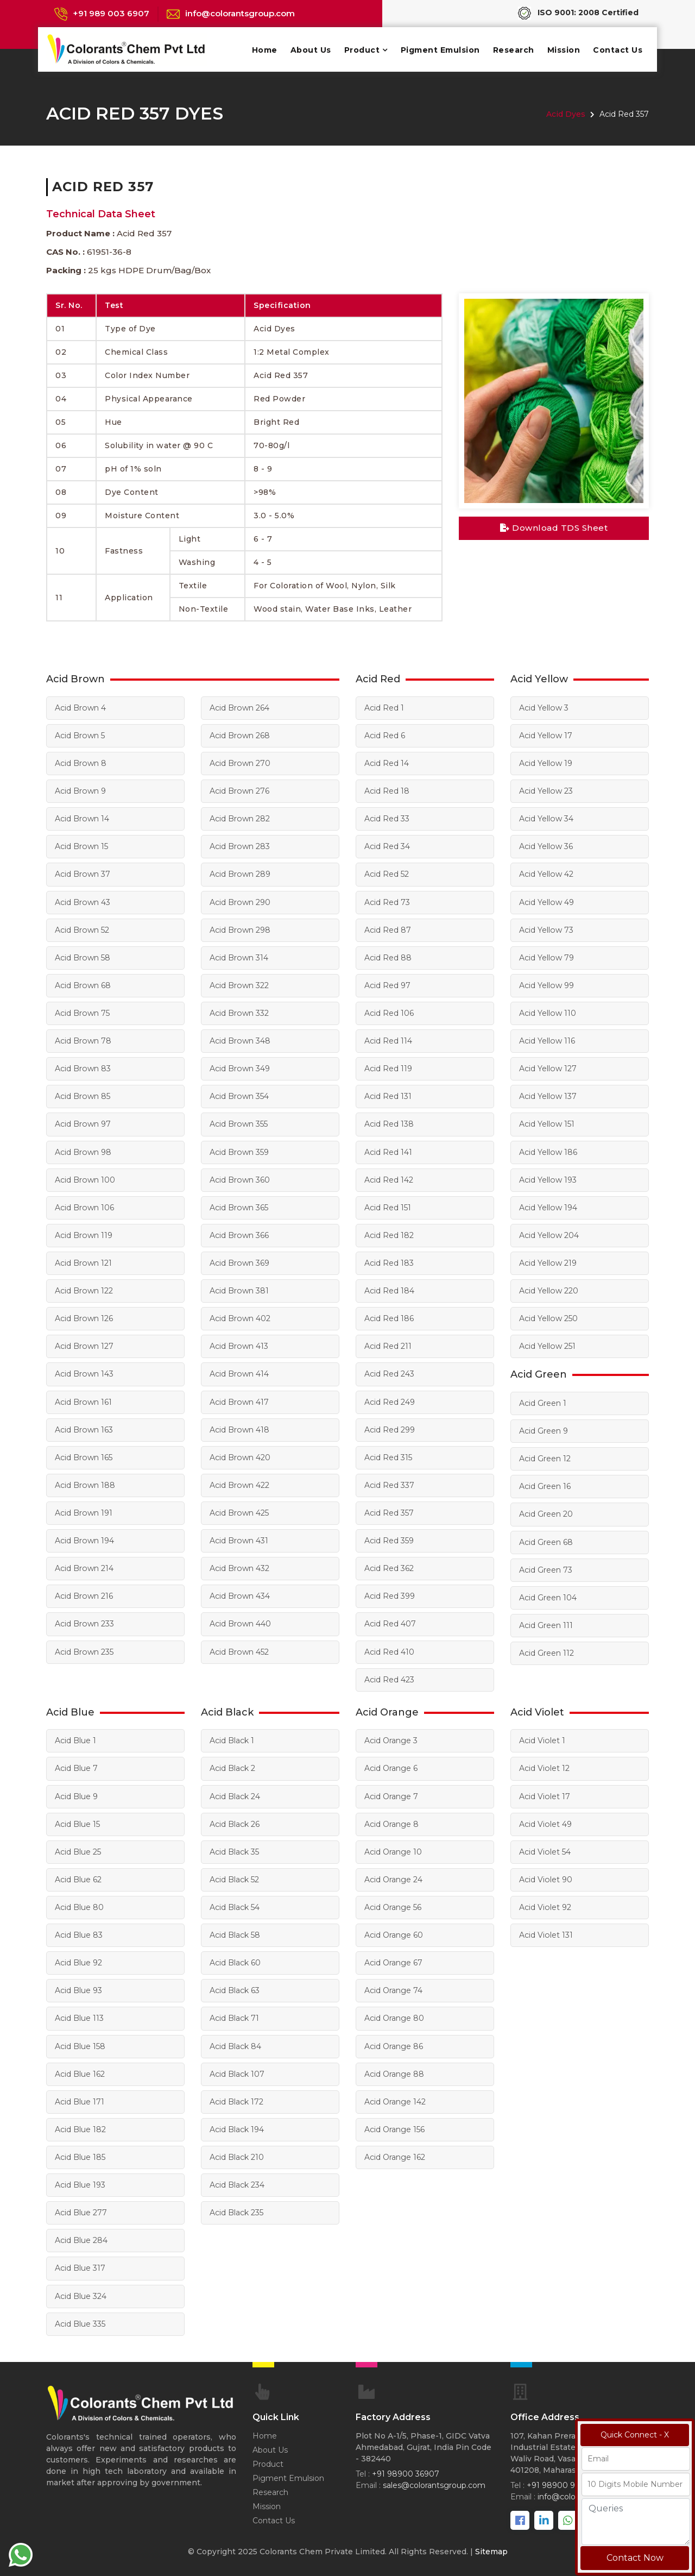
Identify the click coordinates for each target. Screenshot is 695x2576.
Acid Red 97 (387, 985)
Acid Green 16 (545, 1485)
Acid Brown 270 (240, 763)
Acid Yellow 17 (545, 735)
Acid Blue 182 (80, 2126)
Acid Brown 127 (84, 1345)
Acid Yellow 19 (545, 763)
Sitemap (491, 2548)
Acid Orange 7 (391, 1794)
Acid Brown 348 (240, 1040)
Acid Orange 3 (391, 1738)
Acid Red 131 (388, 1096)
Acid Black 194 (237, 2126)
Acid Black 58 (235, 1932)
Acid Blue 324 (80, 2292)
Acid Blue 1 (75, 1738)
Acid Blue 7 (76, 1766)
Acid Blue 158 (80, 2043)
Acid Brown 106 (84, 1206)
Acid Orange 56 (392, 1904)
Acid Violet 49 (545, 1821)
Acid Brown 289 (240, 874)
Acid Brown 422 (239, 1483)
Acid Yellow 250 (548, 1317)
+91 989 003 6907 (111, 13)
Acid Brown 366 (239, 1234)
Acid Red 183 (389, 1262)
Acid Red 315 (388, 1456)
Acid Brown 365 (239, 1206)
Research (513, 50)
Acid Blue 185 (80, 2154)
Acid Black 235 (236, 2209)
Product (362, 50)
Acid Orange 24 (393, 1877)
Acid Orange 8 (391, 1821)
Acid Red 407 (390, 1622)
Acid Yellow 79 (546, 957)
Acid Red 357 (389, 1511)
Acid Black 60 (235, 1960)
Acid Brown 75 (82, 1012)
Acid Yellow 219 (547, 1262)
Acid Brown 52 (82, 929)
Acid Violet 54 (544, 1849)
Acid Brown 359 (239, 1151)
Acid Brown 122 (83, 1290)
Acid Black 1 (232, 1738)
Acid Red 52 (386, 874)
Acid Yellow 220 (548, 1290)
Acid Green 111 (546, 1623)
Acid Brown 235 (84, 1650)
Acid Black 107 (237, 2071)
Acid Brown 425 (239, 1511)
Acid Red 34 (387, 846)
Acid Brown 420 (240, 1456)
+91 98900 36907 (405, 2471)
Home (264, 50)
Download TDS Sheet (554, 528)
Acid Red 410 (389, 1650)
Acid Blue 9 (76, 1794)
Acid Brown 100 (85, 1179)
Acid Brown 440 (240, 1622)
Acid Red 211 (388, 1345)
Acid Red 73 (387, 902)
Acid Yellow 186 (548, 1151)
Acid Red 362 (389, 1567)
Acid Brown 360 (239, 1179)
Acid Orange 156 (394, 2126)
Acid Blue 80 (79, 1904)
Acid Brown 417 (239, 1400)
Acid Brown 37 (82, 874)
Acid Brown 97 (82, 1123)
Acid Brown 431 (239, 1539)
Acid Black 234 (237, 2182)
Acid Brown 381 (239, 1290)
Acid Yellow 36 (545, 846)
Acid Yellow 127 (547, 1068)
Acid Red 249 (389, 1400)
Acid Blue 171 (79, 2098)
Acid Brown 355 (238, 1123)
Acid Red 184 (389, 1290)
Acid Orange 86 (393, 2043)
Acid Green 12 (545, 1457)
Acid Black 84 (235, 2043)
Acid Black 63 (235, 1988)
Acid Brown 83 (82, 1068)
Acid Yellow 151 (546, 1123)
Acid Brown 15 (81, 846)
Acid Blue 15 (77, 1821)
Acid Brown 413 (239, 1345)
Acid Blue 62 (78, 1877)
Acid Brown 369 (239, 1262)
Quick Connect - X (635, 2435)
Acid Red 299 (389, 1428)
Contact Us (617, 50)
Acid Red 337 (389, 1483)
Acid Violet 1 (542, 1738)
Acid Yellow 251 (547, 1345)
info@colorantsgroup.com (240, 13)
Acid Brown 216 (83, 1594)
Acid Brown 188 (85, 1483)
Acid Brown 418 (239, 1428)
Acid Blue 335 (80, 2320)
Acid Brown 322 (239, 985)
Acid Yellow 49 (546, 902)
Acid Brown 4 (80, 708)
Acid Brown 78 (83, 1040)
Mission (563, 50)
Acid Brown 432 (239, 1567)
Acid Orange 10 (393, 1849)
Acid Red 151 (387, 1206)
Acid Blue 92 (78, 1960)
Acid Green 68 (546, 1540)
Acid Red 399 (389, 1594)
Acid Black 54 (235, 1904)
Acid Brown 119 (83, 1234)
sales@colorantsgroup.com (434, 2482)
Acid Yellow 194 (548, 1206)
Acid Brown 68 (82, 985)
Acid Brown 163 (83, 1428)
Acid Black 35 (234, 1849)
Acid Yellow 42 (546, 874)
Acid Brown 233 (84, 1622)
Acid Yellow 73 (546, 929)
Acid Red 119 (388, 1068)
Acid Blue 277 (81, 2209)
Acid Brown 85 (82, 1096)
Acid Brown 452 (239, 1650)
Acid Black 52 (234, 1877)
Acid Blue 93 (78, 1988)
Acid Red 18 (386, 791)
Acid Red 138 (389, 1123)
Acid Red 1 (384, 708)
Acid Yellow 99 (546, 985)
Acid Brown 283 (239, 846)
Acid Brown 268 (239, 735)
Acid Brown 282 (239, 819)
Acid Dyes (565, 114)
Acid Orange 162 (394, 2154)
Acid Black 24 (235, 1794)
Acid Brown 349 (239, 1068)
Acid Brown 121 (83, 1262)
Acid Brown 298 (240, 929)
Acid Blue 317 (80, 2265)
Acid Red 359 (389, 1539)
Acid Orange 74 (393, 1988)
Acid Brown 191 (83, 1511)
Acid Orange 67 (393, 1960)
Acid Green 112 (546, 1651)
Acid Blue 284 (81, 2237)
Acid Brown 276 (239, 791)
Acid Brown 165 (83, 1456)
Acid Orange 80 (394, 2015)
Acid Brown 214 (84, 1567)
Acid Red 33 (386, 819)
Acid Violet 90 (545, 1877)
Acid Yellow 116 (546, 1040)
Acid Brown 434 (239, 1594)
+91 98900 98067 (561, 2482)
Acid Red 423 (389, 1677)
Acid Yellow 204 (548, 1234)
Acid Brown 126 (83, 1317)
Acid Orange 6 (391, 1766)
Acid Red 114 (388, 1040)
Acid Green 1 (542, 1401)
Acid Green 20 (546, 1512)
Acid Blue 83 (79, 1932)
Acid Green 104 (548, 1595)
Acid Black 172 (236, 2098)
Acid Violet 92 (545, 1904)
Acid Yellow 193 (547, 1179)
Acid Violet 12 (544, 1766)
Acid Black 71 (234, 2015)
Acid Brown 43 (82, 902)
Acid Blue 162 (80, 2071)
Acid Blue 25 (78, 1849)
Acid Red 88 (388, 957)
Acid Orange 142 (395, 2098)
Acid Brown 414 (239, 1373)
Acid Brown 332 (239, 1012)
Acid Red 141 (388, 1151)
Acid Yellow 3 (543, 708)
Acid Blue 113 (79, 2015)
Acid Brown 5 (79, 735)
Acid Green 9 (543, 1429)
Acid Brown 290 (240, 902)
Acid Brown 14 (82, 819)
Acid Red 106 (389, 1012)
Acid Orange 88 (394, 2071)
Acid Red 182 (389, 1234)
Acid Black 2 (232, 1766)
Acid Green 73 (545, 1568)
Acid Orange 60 (393, 1932)
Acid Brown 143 (84, 1373)
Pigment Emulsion (440, 50)
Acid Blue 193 (80, 2182)
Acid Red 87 (387, 929)
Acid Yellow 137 (547, 1096)
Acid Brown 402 (240, 1317)
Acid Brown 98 (83, 1151)
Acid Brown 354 (239, 1096)
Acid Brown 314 (239, 957)
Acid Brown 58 (82, 957)
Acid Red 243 (389, 1373)
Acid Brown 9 (80, 791)
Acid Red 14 (386, 763)
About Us (310, 50)
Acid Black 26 (235, 1821)
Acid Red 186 (389, 1317)
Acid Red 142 (388, 1179)
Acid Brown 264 (239, 708)
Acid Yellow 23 (545, 791)
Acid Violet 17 (544, 1794)
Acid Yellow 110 (547, 1012)
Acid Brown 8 (80, 763)
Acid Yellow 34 (546, 819)
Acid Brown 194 (84, 1539)
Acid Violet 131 (545, 1932)
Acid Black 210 (237, 2154)
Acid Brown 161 (83, 1400)
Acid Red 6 (384, 735)
